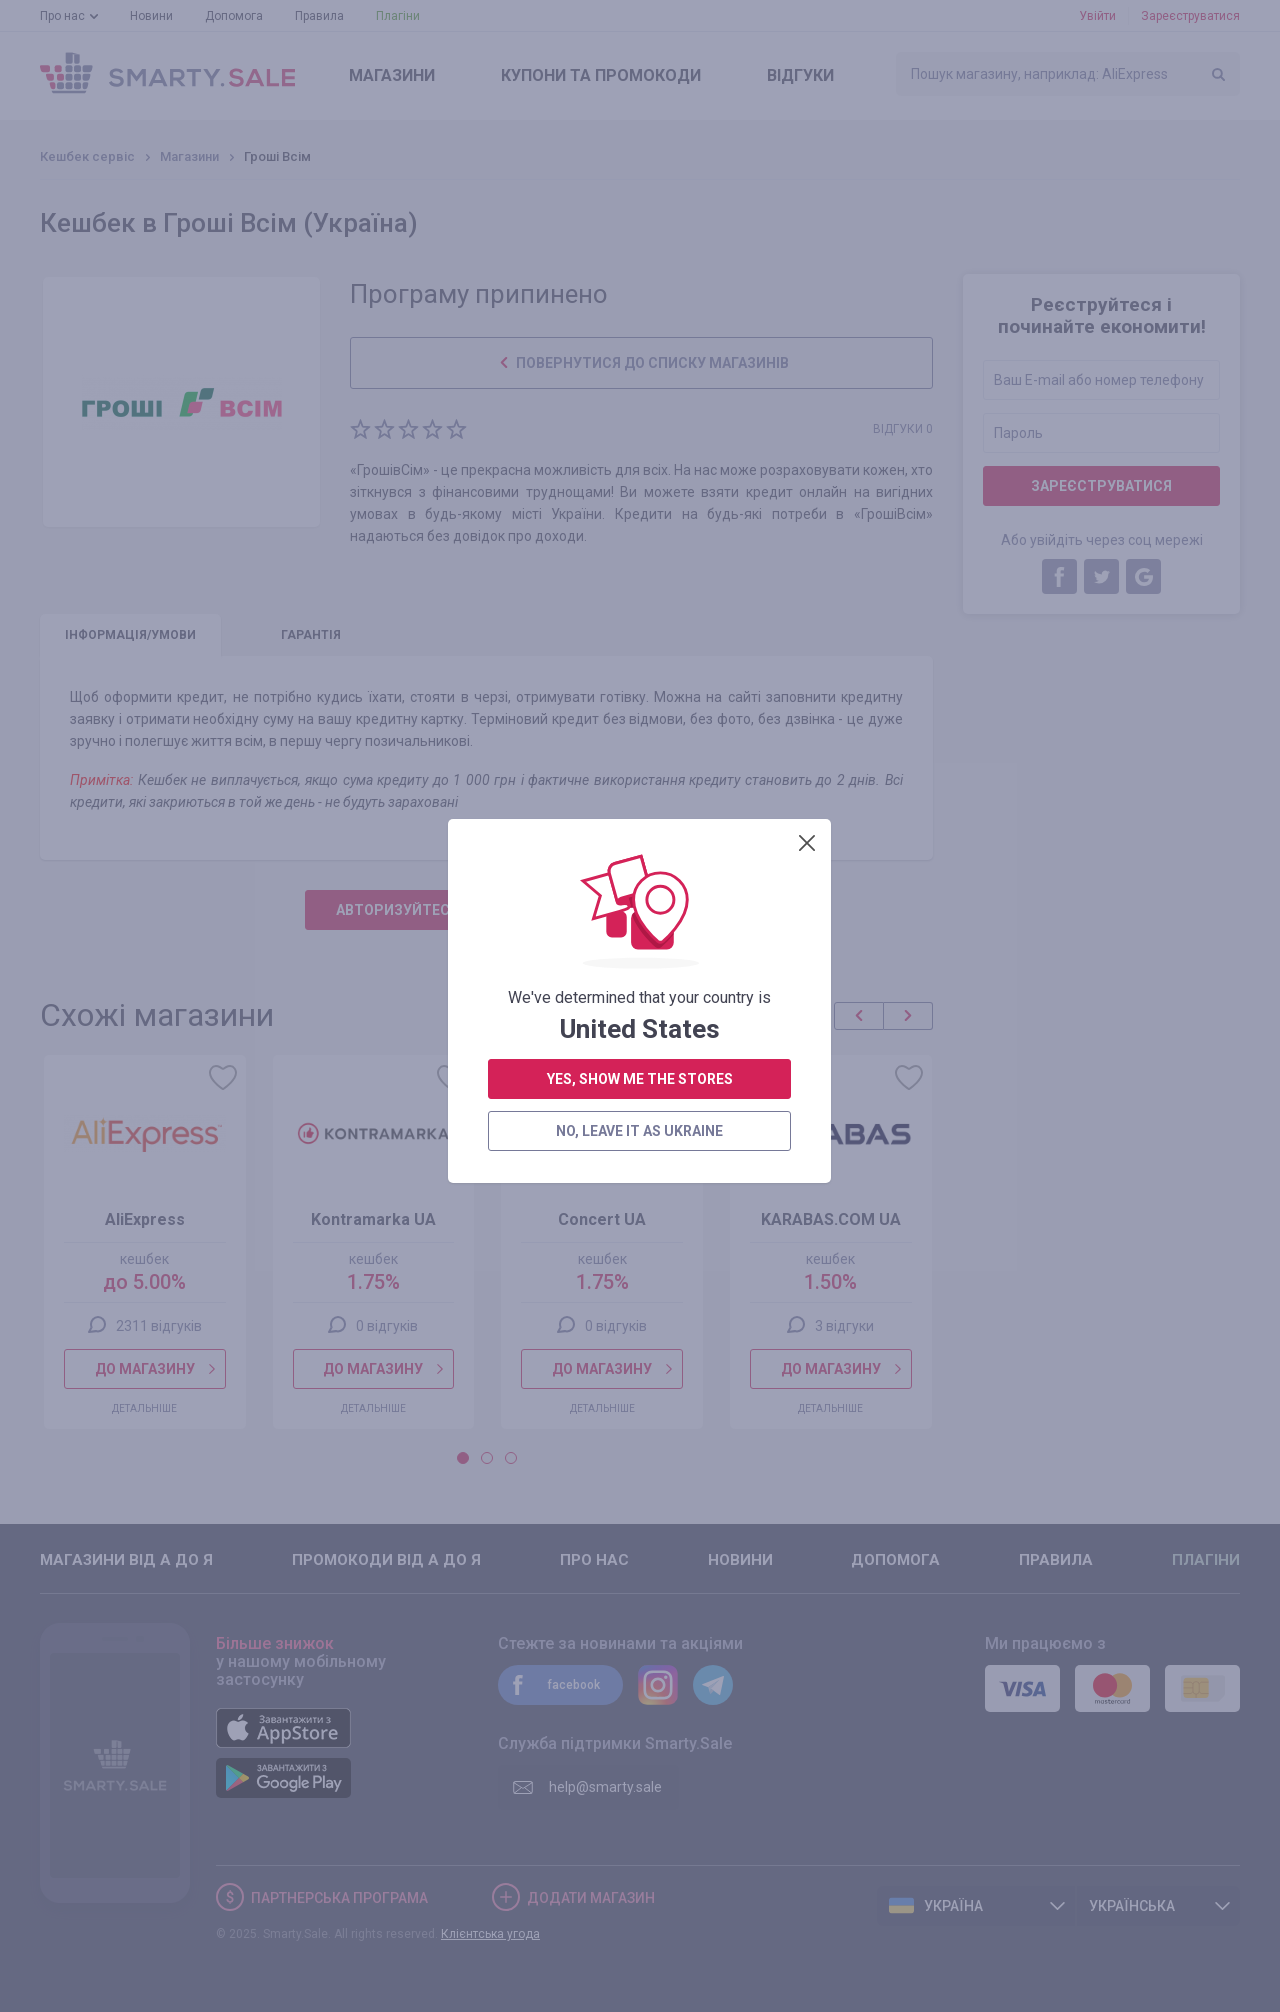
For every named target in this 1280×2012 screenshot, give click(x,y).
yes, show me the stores (640, 581)
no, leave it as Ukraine (639, 633)
